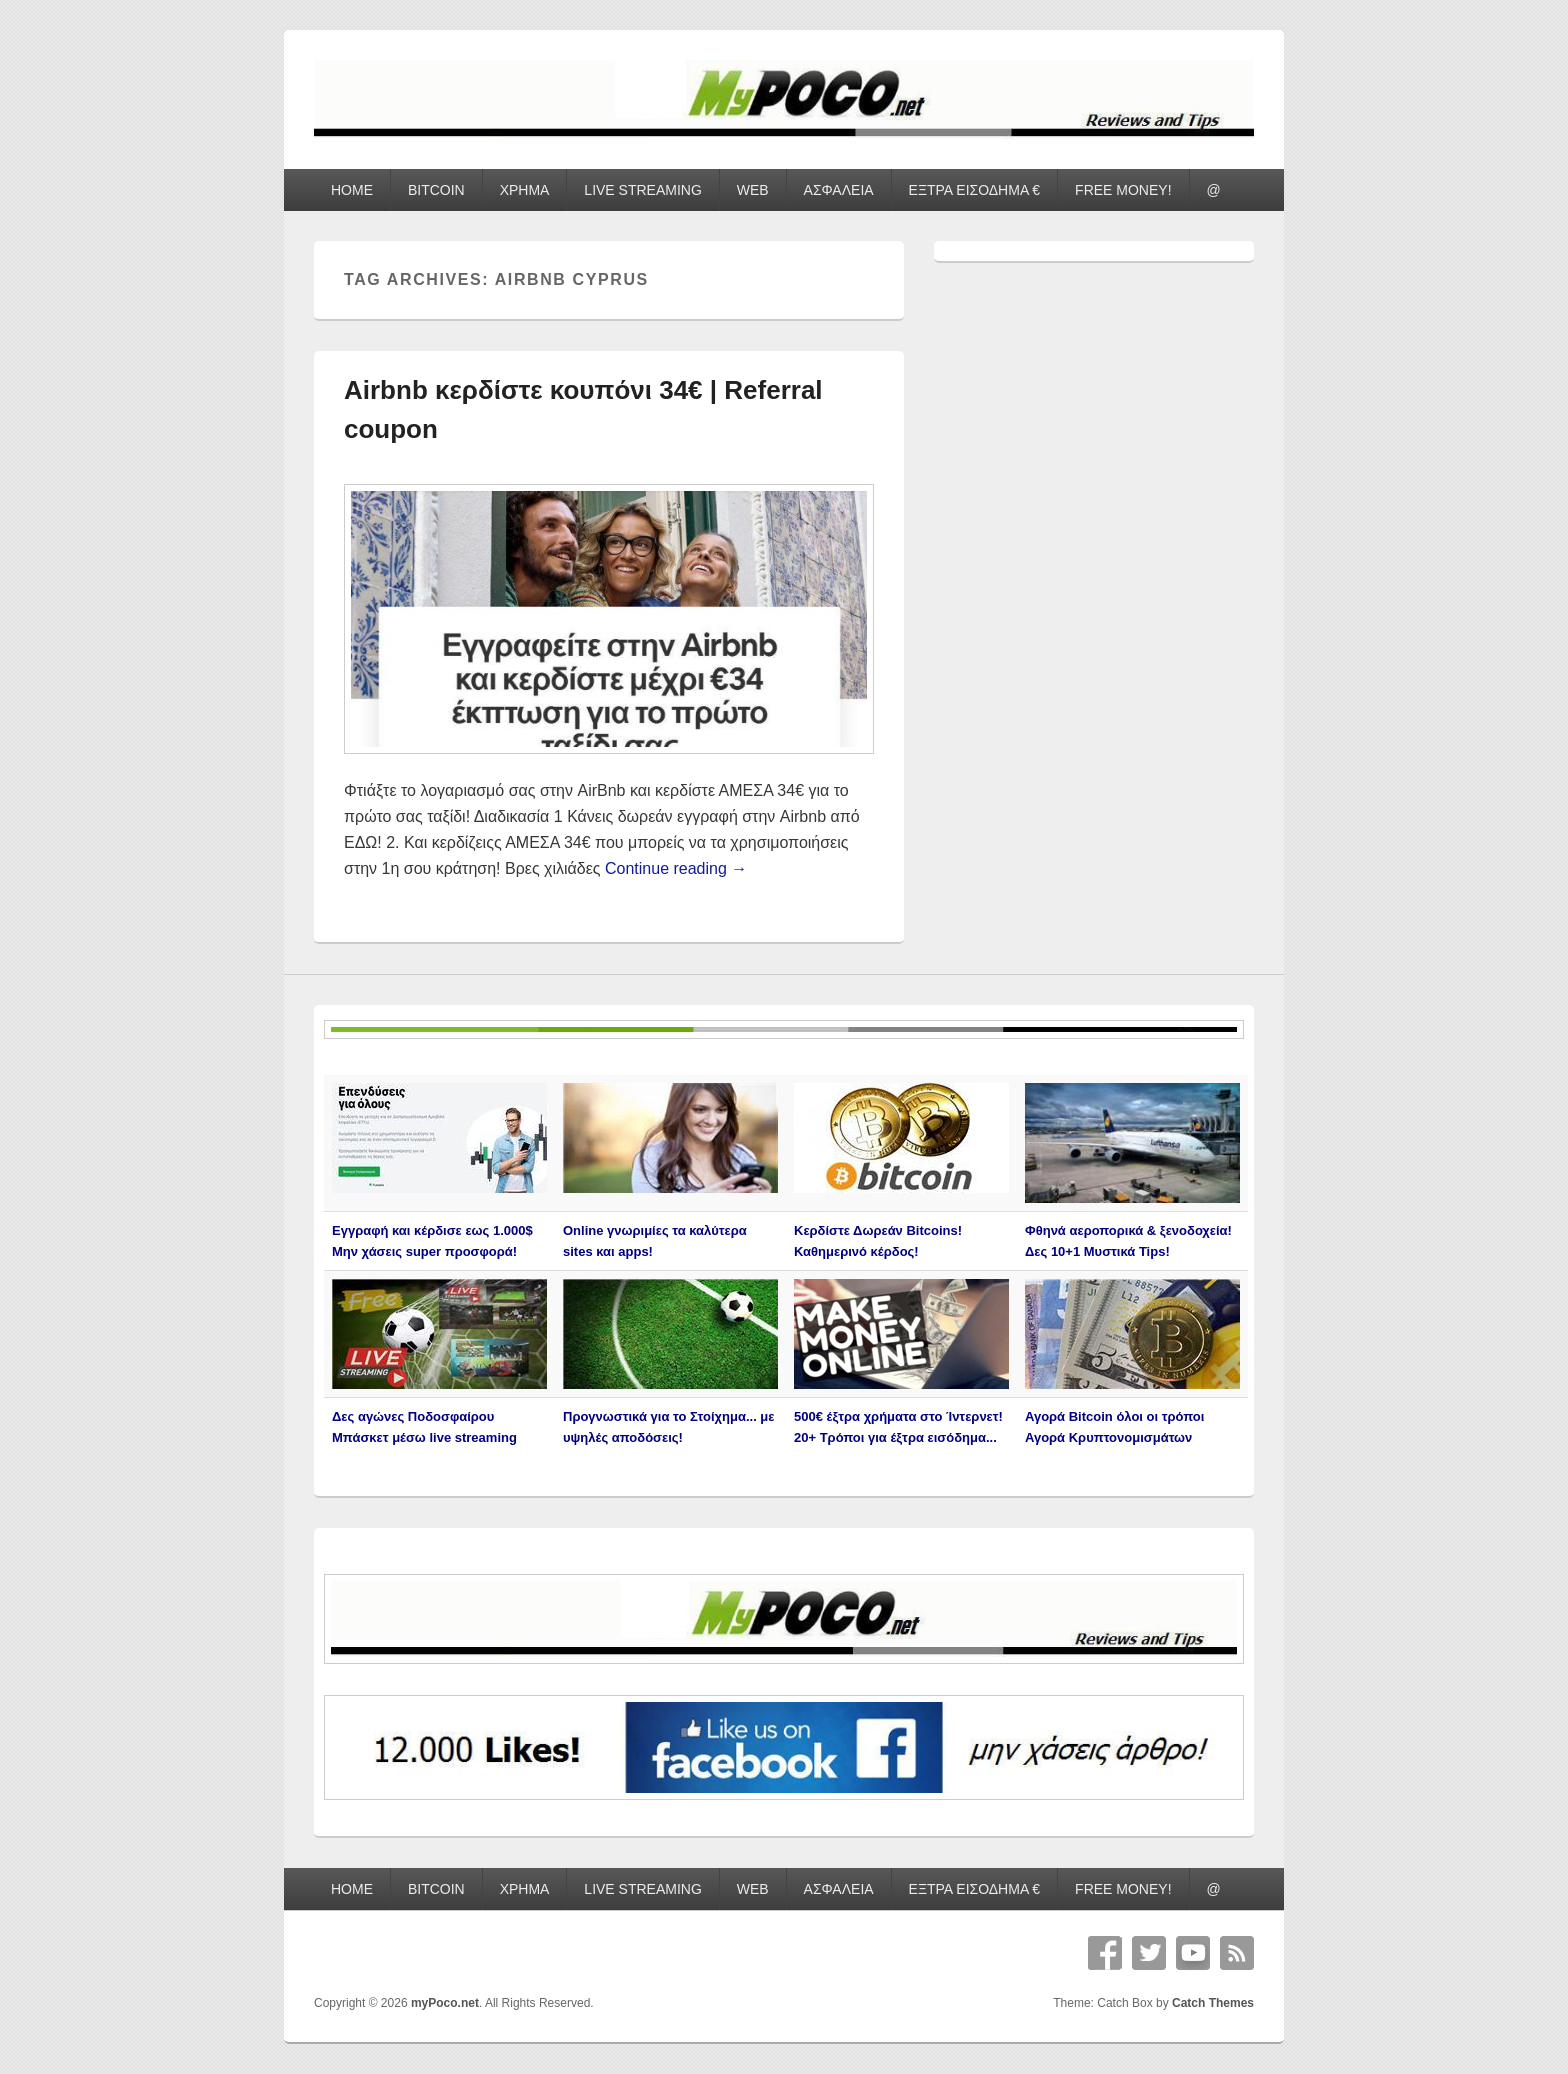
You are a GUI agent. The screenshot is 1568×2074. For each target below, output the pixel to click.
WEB (753, 190)
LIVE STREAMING (642, 190)
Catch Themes (1213, 2003)
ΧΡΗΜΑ (525, 190)
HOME (352, 190)
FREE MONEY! (1123, 190)
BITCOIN (436, 190)
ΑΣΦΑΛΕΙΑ (839, 190)
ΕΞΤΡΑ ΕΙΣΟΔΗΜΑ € (975, 190)
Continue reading (676, 868)
